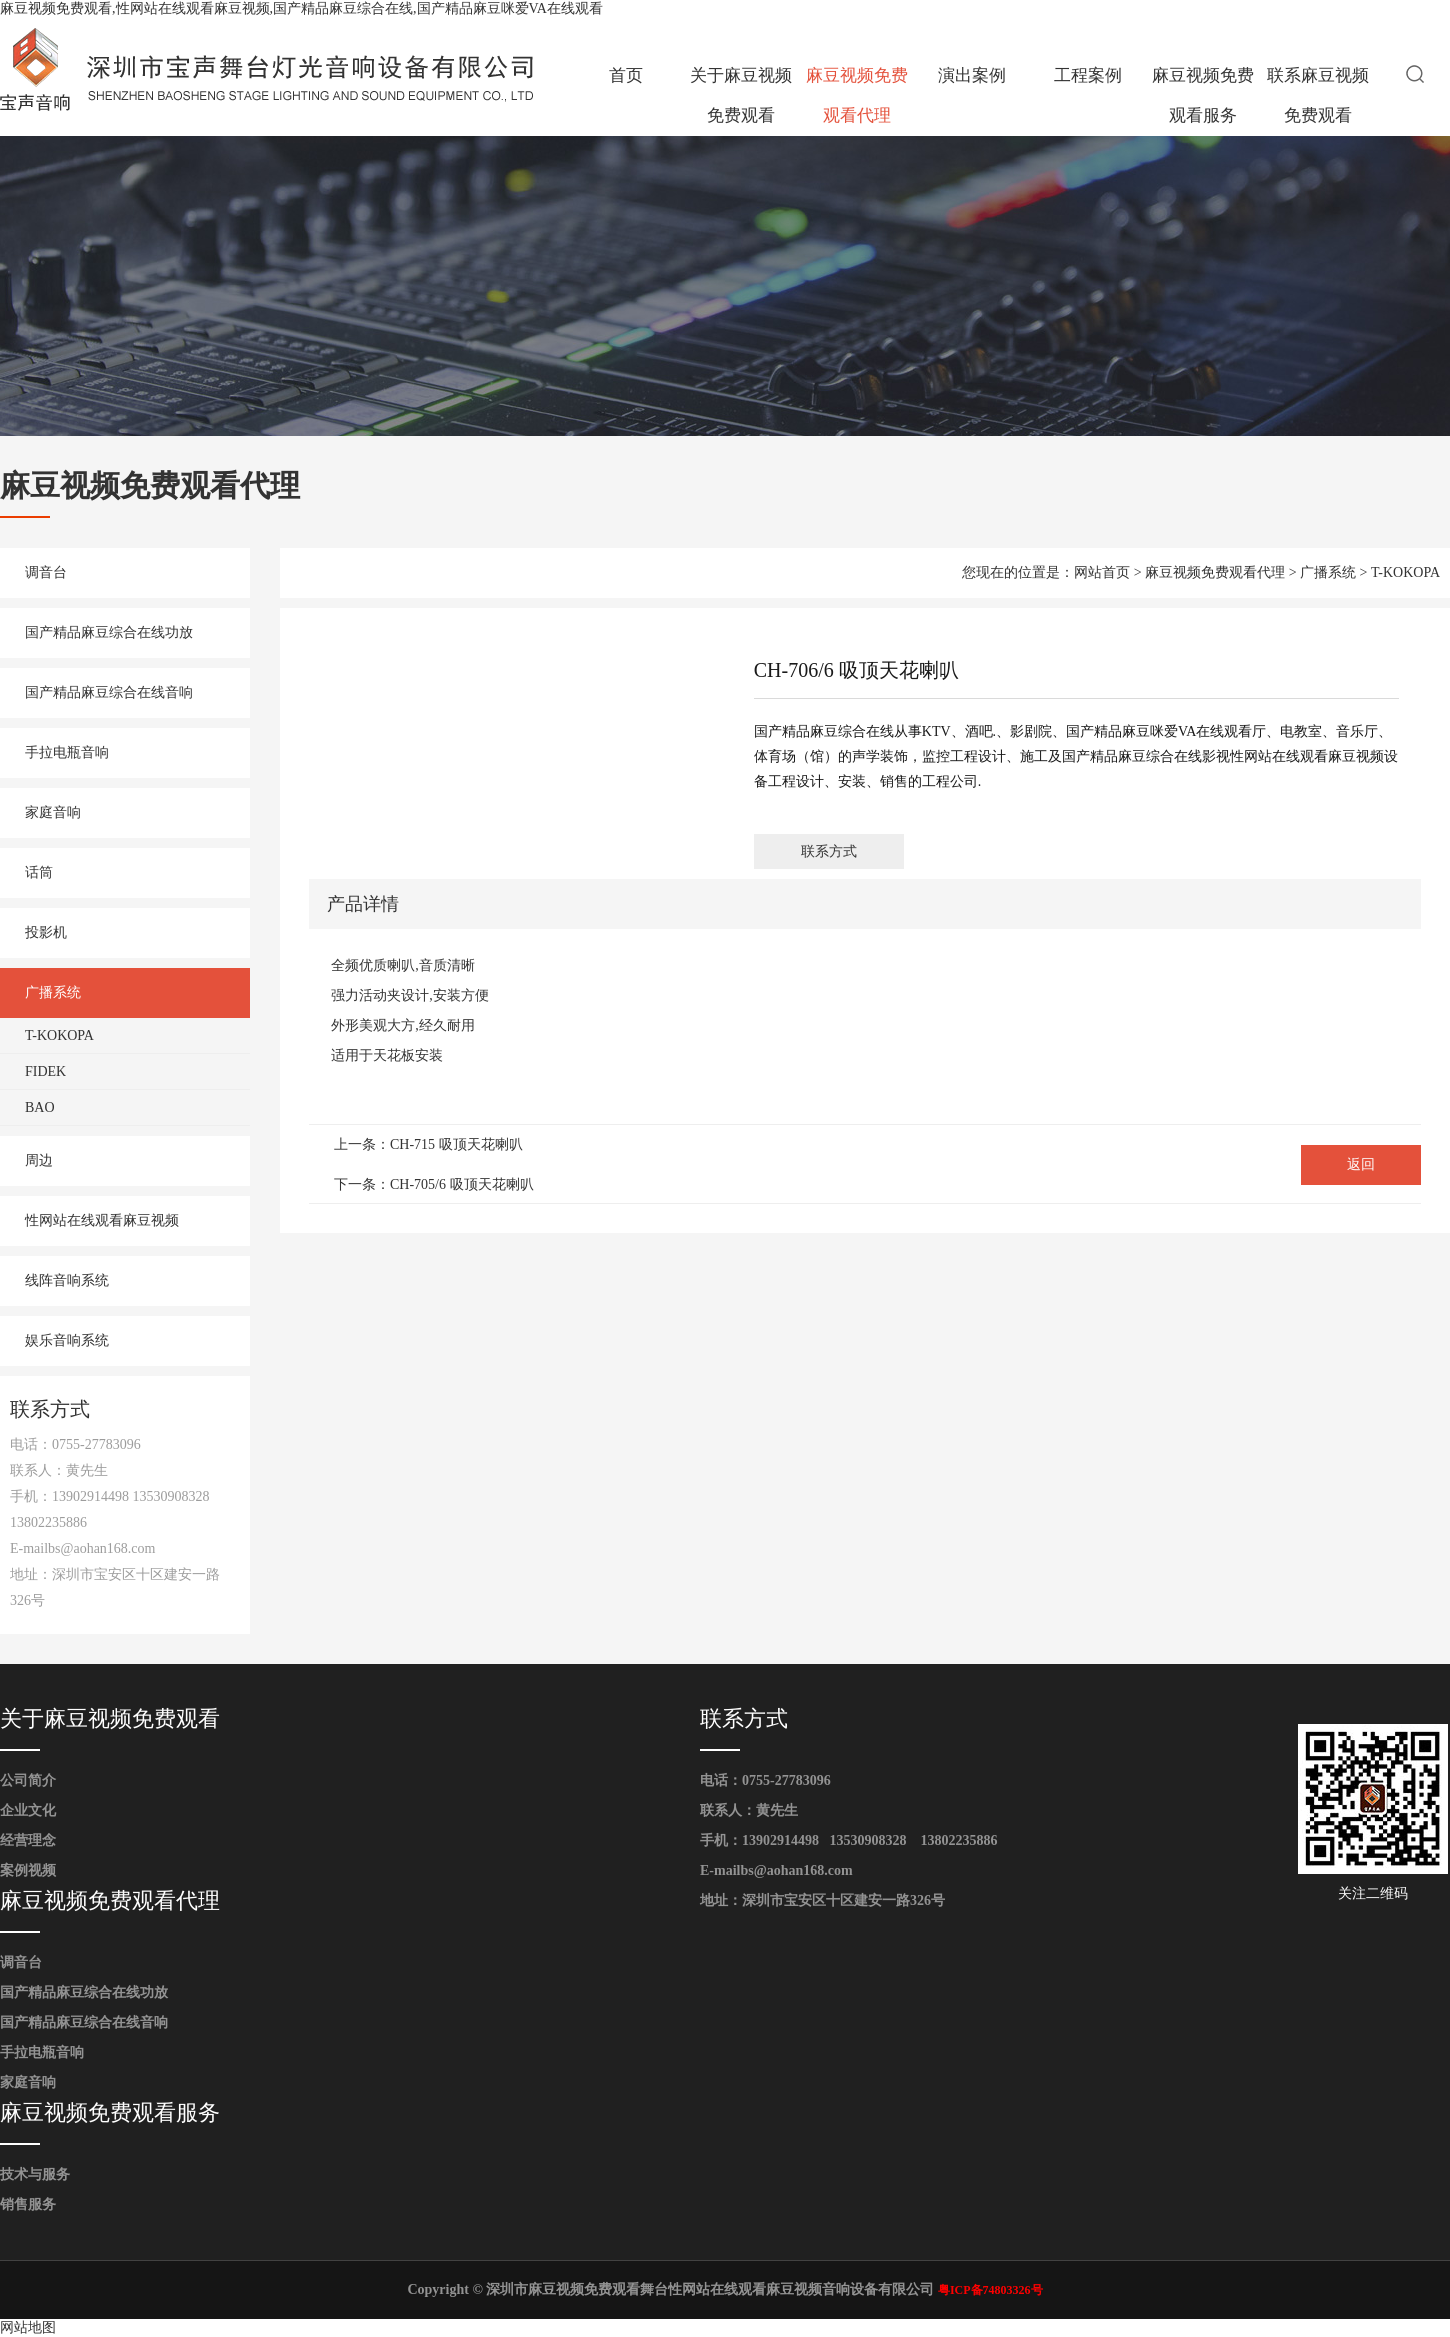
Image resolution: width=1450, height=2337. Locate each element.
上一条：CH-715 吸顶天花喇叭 (428, 1144)
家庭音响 (53, 812)
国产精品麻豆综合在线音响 (109, 692)
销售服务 (28, 2204)
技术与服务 (35, 2174)
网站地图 (28, 2327)
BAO (40, 1107)
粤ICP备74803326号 (990, 2290)
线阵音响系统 (67, 1280)
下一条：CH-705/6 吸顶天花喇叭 (434, 1184)
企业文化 (28, 1810)
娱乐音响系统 (67, 1340)
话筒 (39, 872)
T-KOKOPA (59, 1035)
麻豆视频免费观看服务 (1203, 95)
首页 (626, 75)
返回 (1361, 1164)
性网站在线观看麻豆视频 (102, 1220)
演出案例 (972, 75)
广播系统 (53, 992)
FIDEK (45, 1071)
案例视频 (28, 1870)
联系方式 (829, 851)
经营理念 (28, 1840)
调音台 (46, 572)
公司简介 (28, 1780)
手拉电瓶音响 (67, 752)
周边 (39, 1160)
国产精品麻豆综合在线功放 (109, 632)
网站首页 (1102, 572)
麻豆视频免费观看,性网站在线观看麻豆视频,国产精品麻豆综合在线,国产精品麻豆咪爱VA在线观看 (301, 8)
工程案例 (1088, 75)
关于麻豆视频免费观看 (741, 95)
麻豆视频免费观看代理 (857, 95)
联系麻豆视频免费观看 (1318, 95)
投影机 (46, 932)
